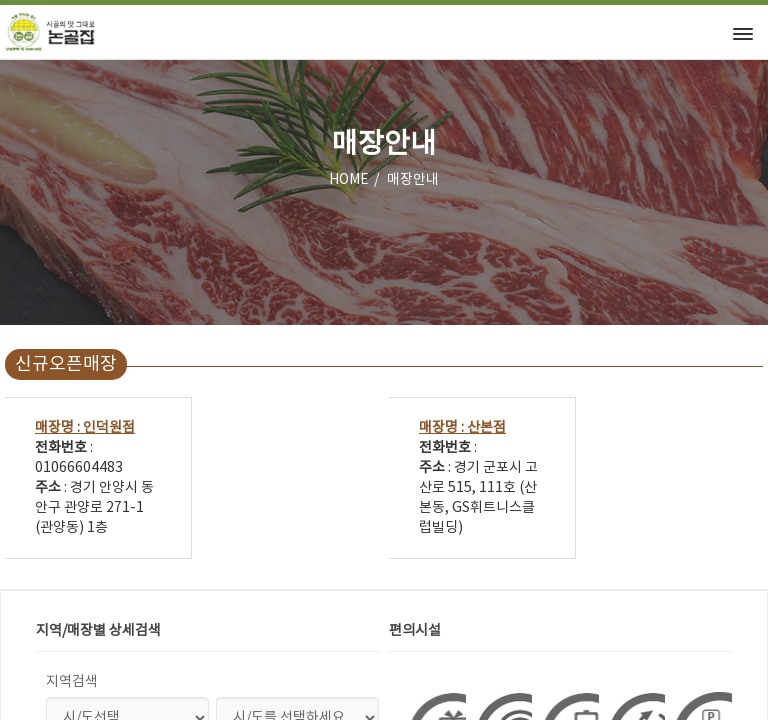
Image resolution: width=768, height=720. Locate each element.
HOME (349, 180)
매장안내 (413, 180)
